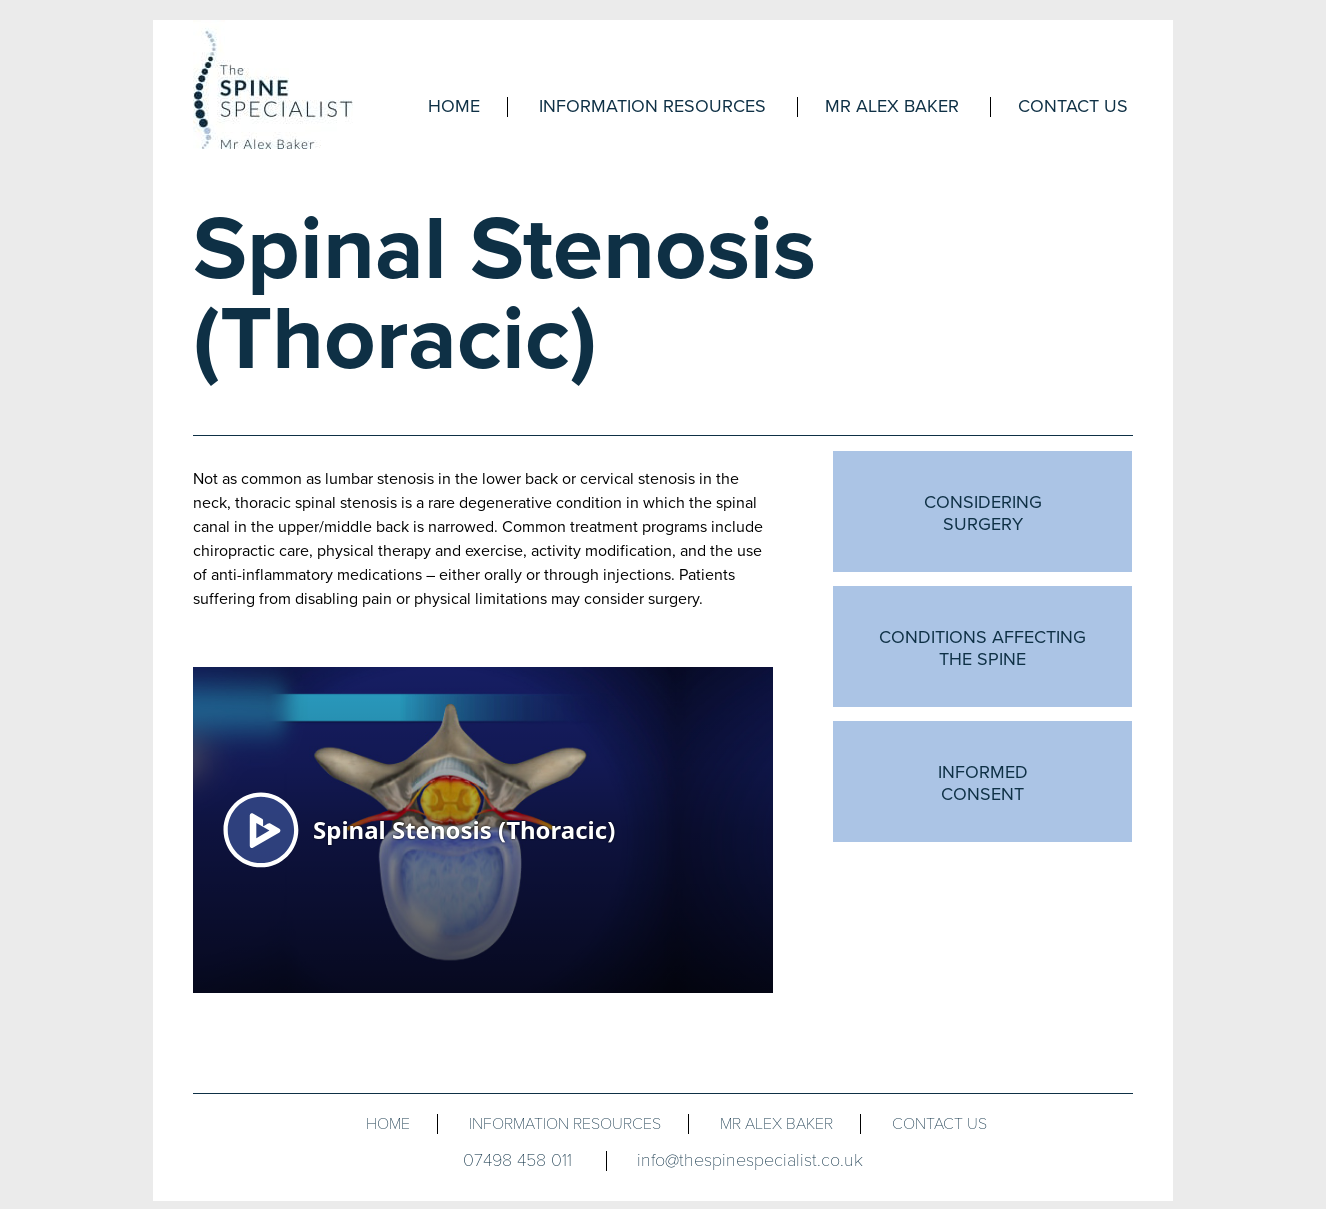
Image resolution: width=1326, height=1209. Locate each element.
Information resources (652, 106)
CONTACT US (939, 1124)
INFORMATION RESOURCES (565, 1124)
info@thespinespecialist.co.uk (750, 1160)
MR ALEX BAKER (776, 1124)
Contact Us (1073, 106)
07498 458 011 (517, 1160)
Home (454, 106)
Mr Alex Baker (892, 106)
